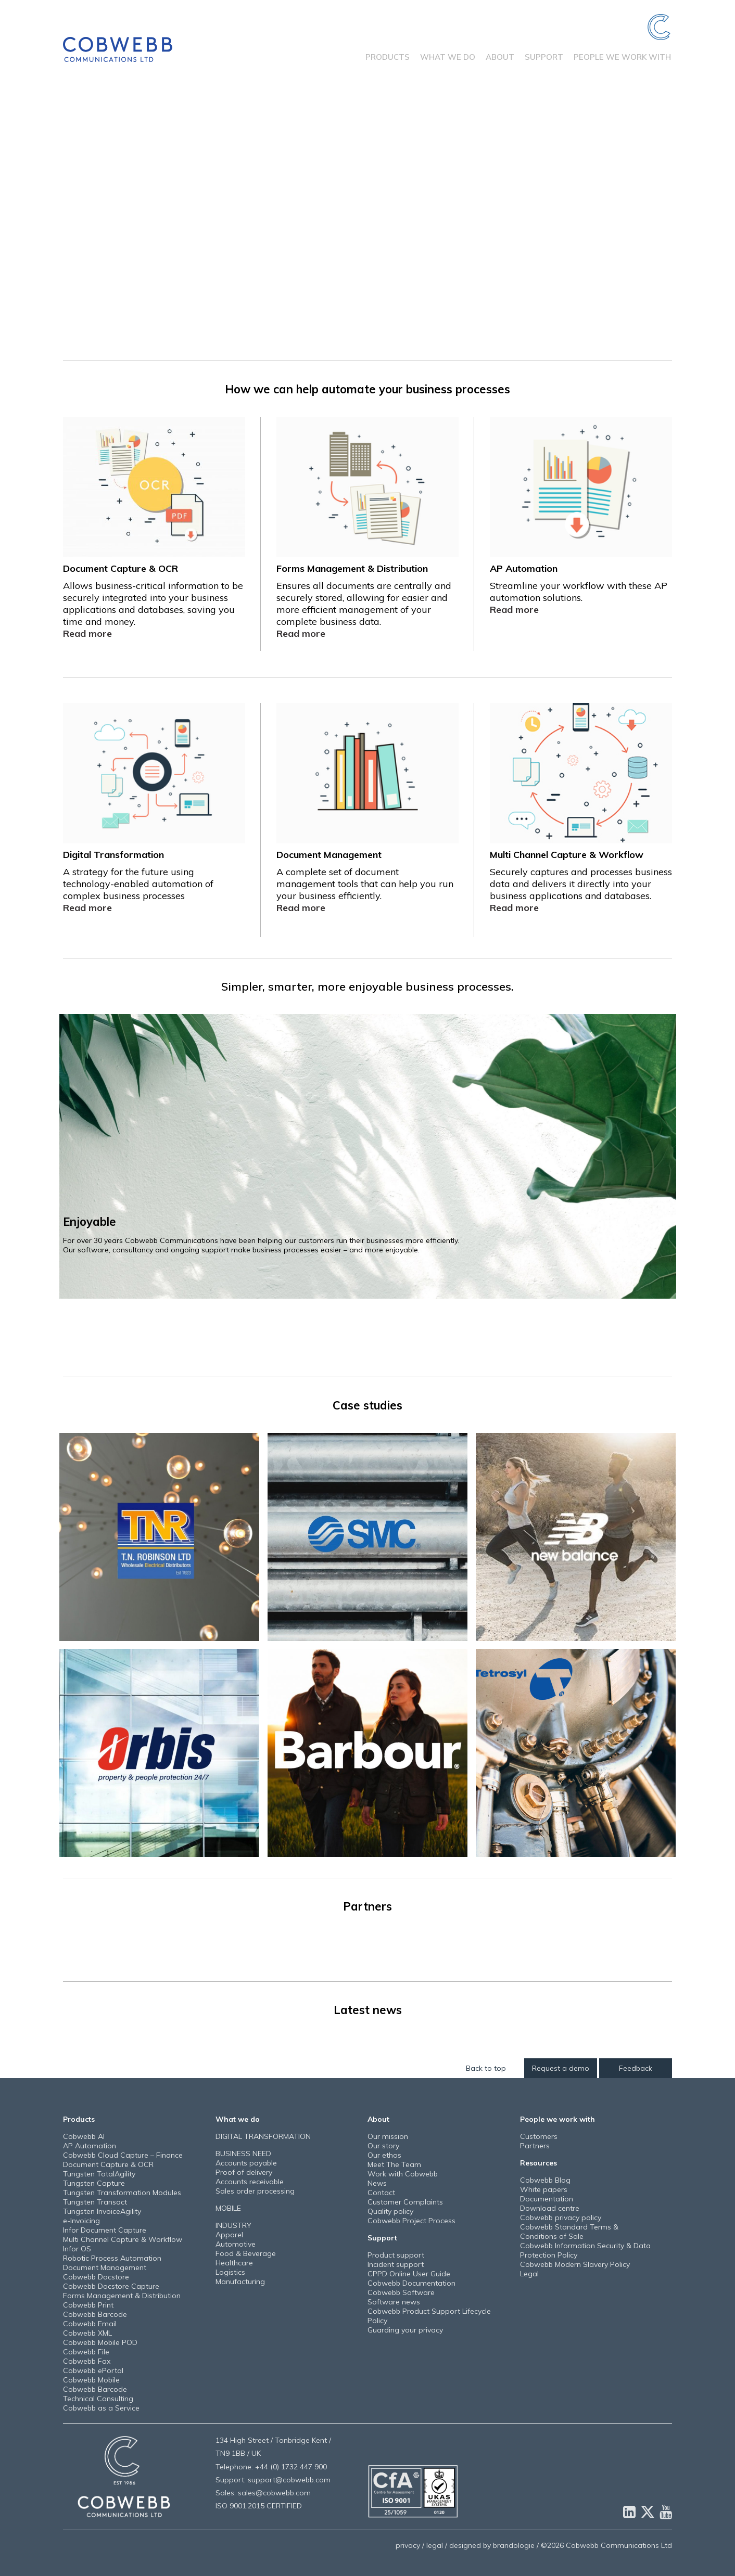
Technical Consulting (98, 2398)
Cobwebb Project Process (411, 2220)
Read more (87, 633)
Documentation (546, 2198)
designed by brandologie (492, 2545)
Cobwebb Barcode (95, 2314)
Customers (538, 2136)
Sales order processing (255, 2191)
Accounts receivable (250, 2181)
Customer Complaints (405, 2202)
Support (544, 57)
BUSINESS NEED (243, 2153)
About (500, 57)
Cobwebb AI (84, 2136)
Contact (381, 2192)
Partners (367, 1906)
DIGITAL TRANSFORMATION (263, 2136)
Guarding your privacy (405, 2330)
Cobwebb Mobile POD (100, 2342)
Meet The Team (394, 2164)
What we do (447, 57)
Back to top (486, 2068)
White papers (543, 2189)
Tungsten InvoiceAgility (102, 2211)
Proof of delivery (244, 2172)
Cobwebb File (86, 2351)
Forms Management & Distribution (122, 2295)
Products (387, 57)
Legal (529, 2273)
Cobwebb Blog (545, 2180)
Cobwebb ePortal (93, 2370)
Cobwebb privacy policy (560, 2217)
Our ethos (384, 2155)
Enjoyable (89, 1221)
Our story (383, 2145)
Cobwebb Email (90, 2323)
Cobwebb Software (401, 2292)
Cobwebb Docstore (96, 2277)
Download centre (549, 2208)
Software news (393, 2301)
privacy (408, 2545)
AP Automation (89, 2145)
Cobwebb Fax (86, 2361)
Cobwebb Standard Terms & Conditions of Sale (569, 2231)
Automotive (236, 2244)
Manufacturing (240, 2281)
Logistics (230, 2272)
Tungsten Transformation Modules (122, 2192)
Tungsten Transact (95, 2202)
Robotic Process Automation (112, 2258)
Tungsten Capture (94, 2183)
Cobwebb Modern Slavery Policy (575, 2264)
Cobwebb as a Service (101, 2408)
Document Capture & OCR (108, 2164)
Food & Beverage (246, 2253)
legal (434, 2545)
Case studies (367, 1405)
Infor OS (77, 2248)
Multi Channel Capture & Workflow (122, 2239)
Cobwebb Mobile (91, 2380)
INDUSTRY (233, 2225)
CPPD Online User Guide (408, 2273)
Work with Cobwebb (402, 2173)
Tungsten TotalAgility (99, 2173)
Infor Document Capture (104, 2230)
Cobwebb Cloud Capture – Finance (123, 2155)
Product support (395, 2255)
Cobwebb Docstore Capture (111, 2286)
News (377, 2183)
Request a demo (560, 2068)
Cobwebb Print (88, 2305)
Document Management (104, 2267)
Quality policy (390, 2211)
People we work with (622, 57)
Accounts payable (246, 2163)
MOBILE (228, 2208)
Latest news (368, 2010)
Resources (538, 2163)
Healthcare (234, 2262)
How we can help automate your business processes (367, 389)
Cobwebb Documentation (411, 2283)
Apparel (229, 2234)
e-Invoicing (81, 2220)
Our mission (387, 2136)
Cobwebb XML (87, 2333)
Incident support (395, 2264)
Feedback (635, 2068)
